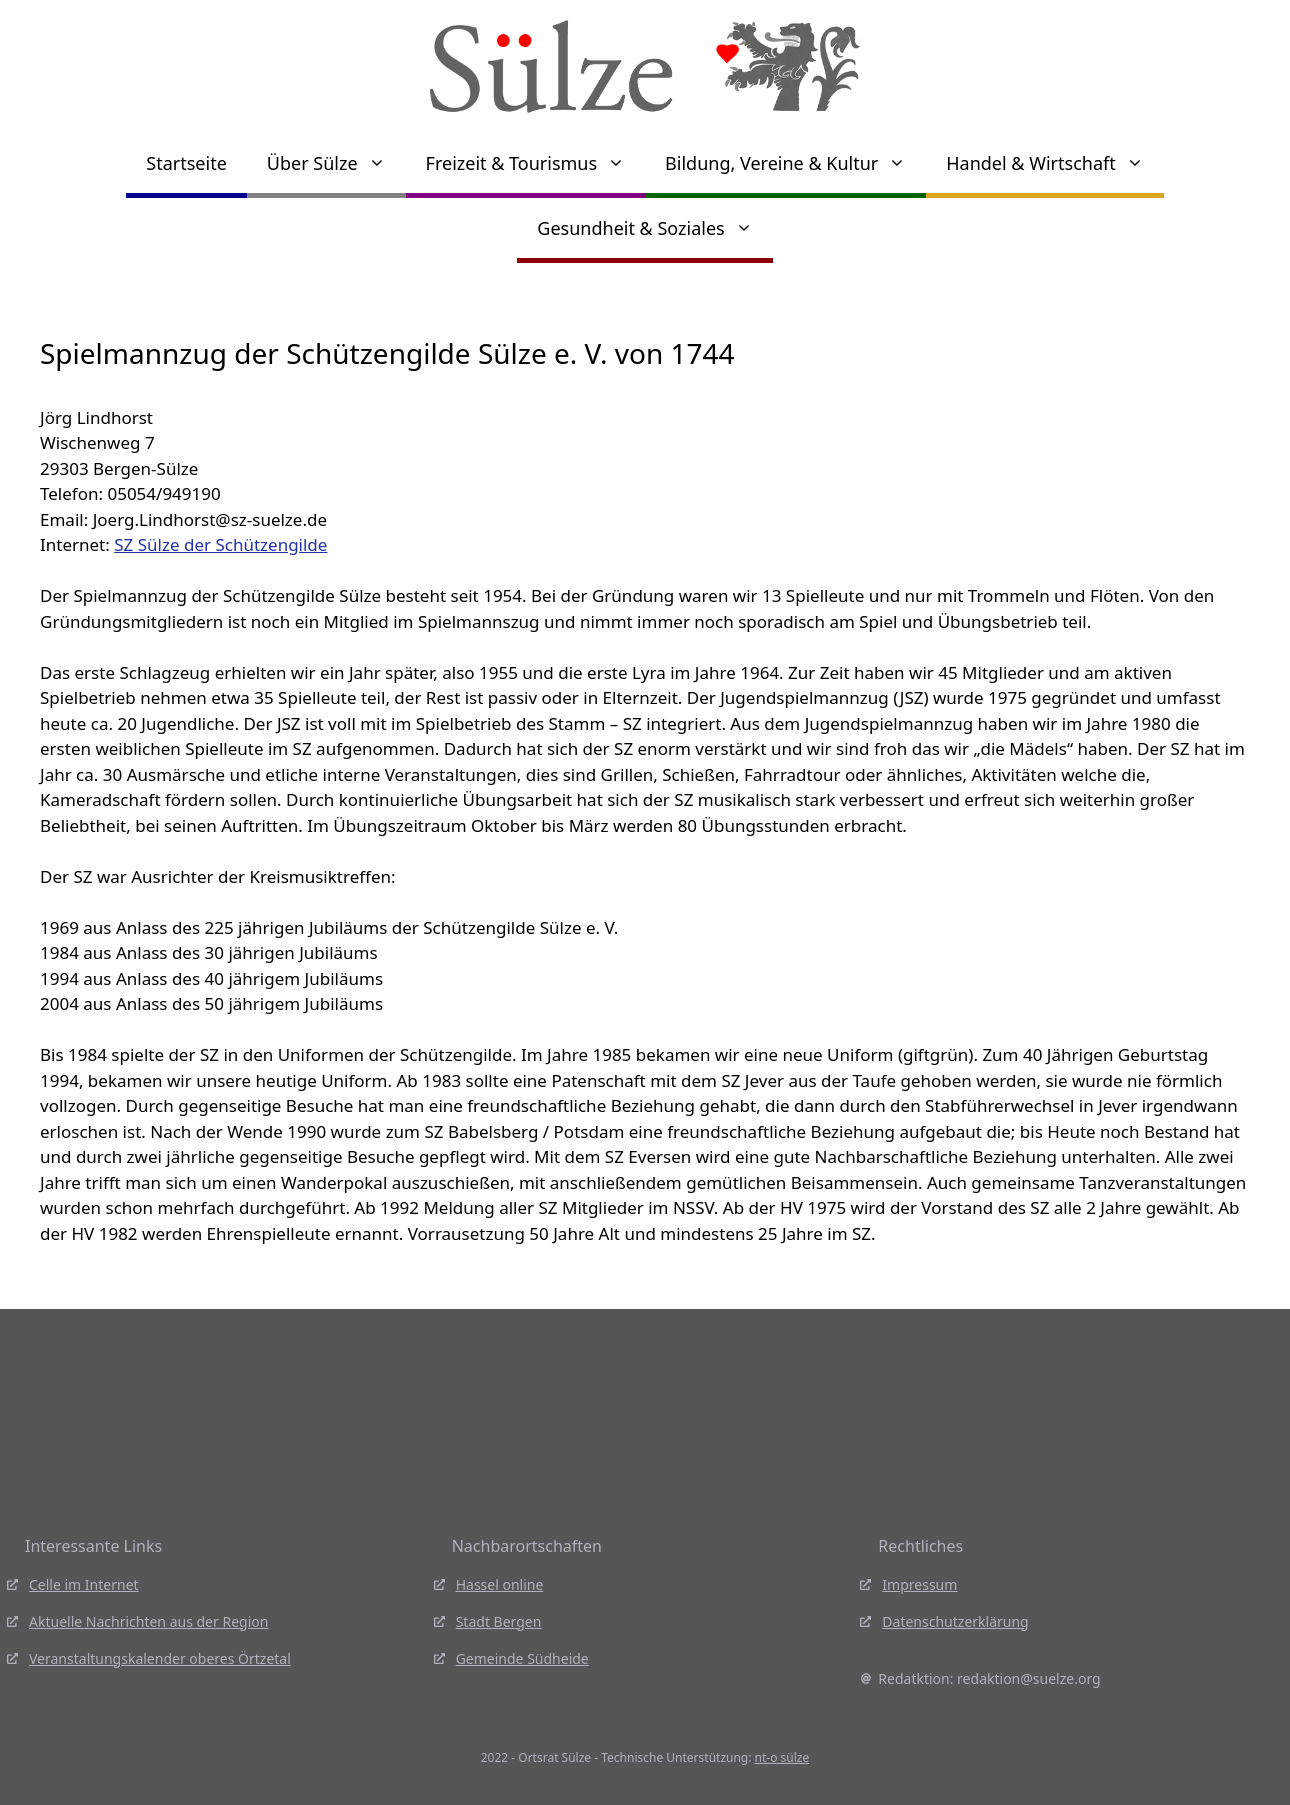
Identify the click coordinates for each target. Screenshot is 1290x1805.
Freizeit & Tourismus (536, 163)
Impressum (919, 1584)
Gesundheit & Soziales (654, 228)
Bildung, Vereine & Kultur (795, 163)
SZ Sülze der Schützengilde (220, 544)
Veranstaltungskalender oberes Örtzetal (160, 1658)
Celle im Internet (84, 1584)
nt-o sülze (782, 1757)
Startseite (186, 163)
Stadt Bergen (499, 1621)
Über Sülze (336, 163)
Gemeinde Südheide (522, 1658)
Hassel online (500, 1584)
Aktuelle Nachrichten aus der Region (148, 1621)
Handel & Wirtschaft (1054, 163)
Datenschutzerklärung (955, 1621)
